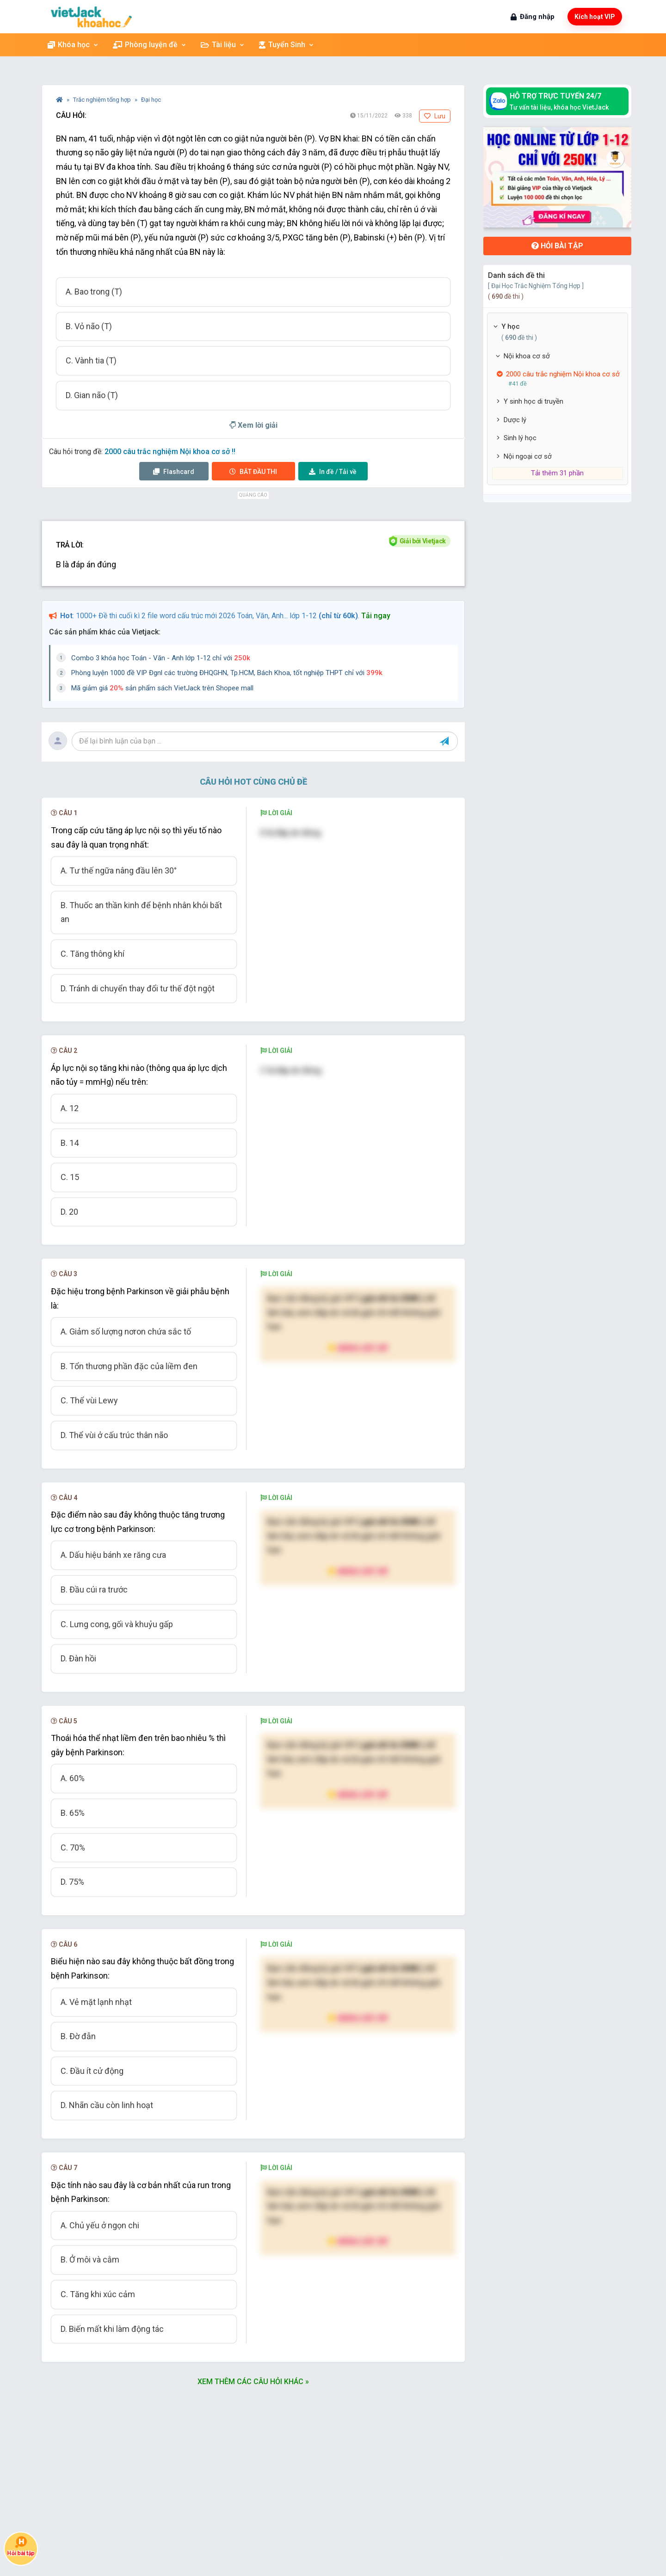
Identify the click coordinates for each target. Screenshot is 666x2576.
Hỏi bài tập (557, 245)
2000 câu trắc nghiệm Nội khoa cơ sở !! (170, 451)
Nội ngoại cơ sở (528, 456)
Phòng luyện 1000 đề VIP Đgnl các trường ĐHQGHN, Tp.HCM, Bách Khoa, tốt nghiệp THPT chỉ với (226, 673)
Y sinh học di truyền (533, 401)
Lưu (434, 116)
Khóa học (73, 44)
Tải (333, 471)
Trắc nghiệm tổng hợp (102, 99)
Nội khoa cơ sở (527, 356)
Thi (253, 471)
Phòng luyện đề (150, 44)
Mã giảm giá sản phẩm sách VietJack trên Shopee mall (162, 688)
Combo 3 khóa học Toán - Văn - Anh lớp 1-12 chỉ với (160, 658)
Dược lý (515, 420)
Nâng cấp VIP (357, 1347)
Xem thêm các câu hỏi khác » (253, 2381)
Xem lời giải (253, 425)
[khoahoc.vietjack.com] (91, 16)
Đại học (151, 99)
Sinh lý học (520, 438)
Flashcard (173, 471)
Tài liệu (223, 44)
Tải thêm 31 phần (557, 473)
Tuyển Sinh (286, 44)
